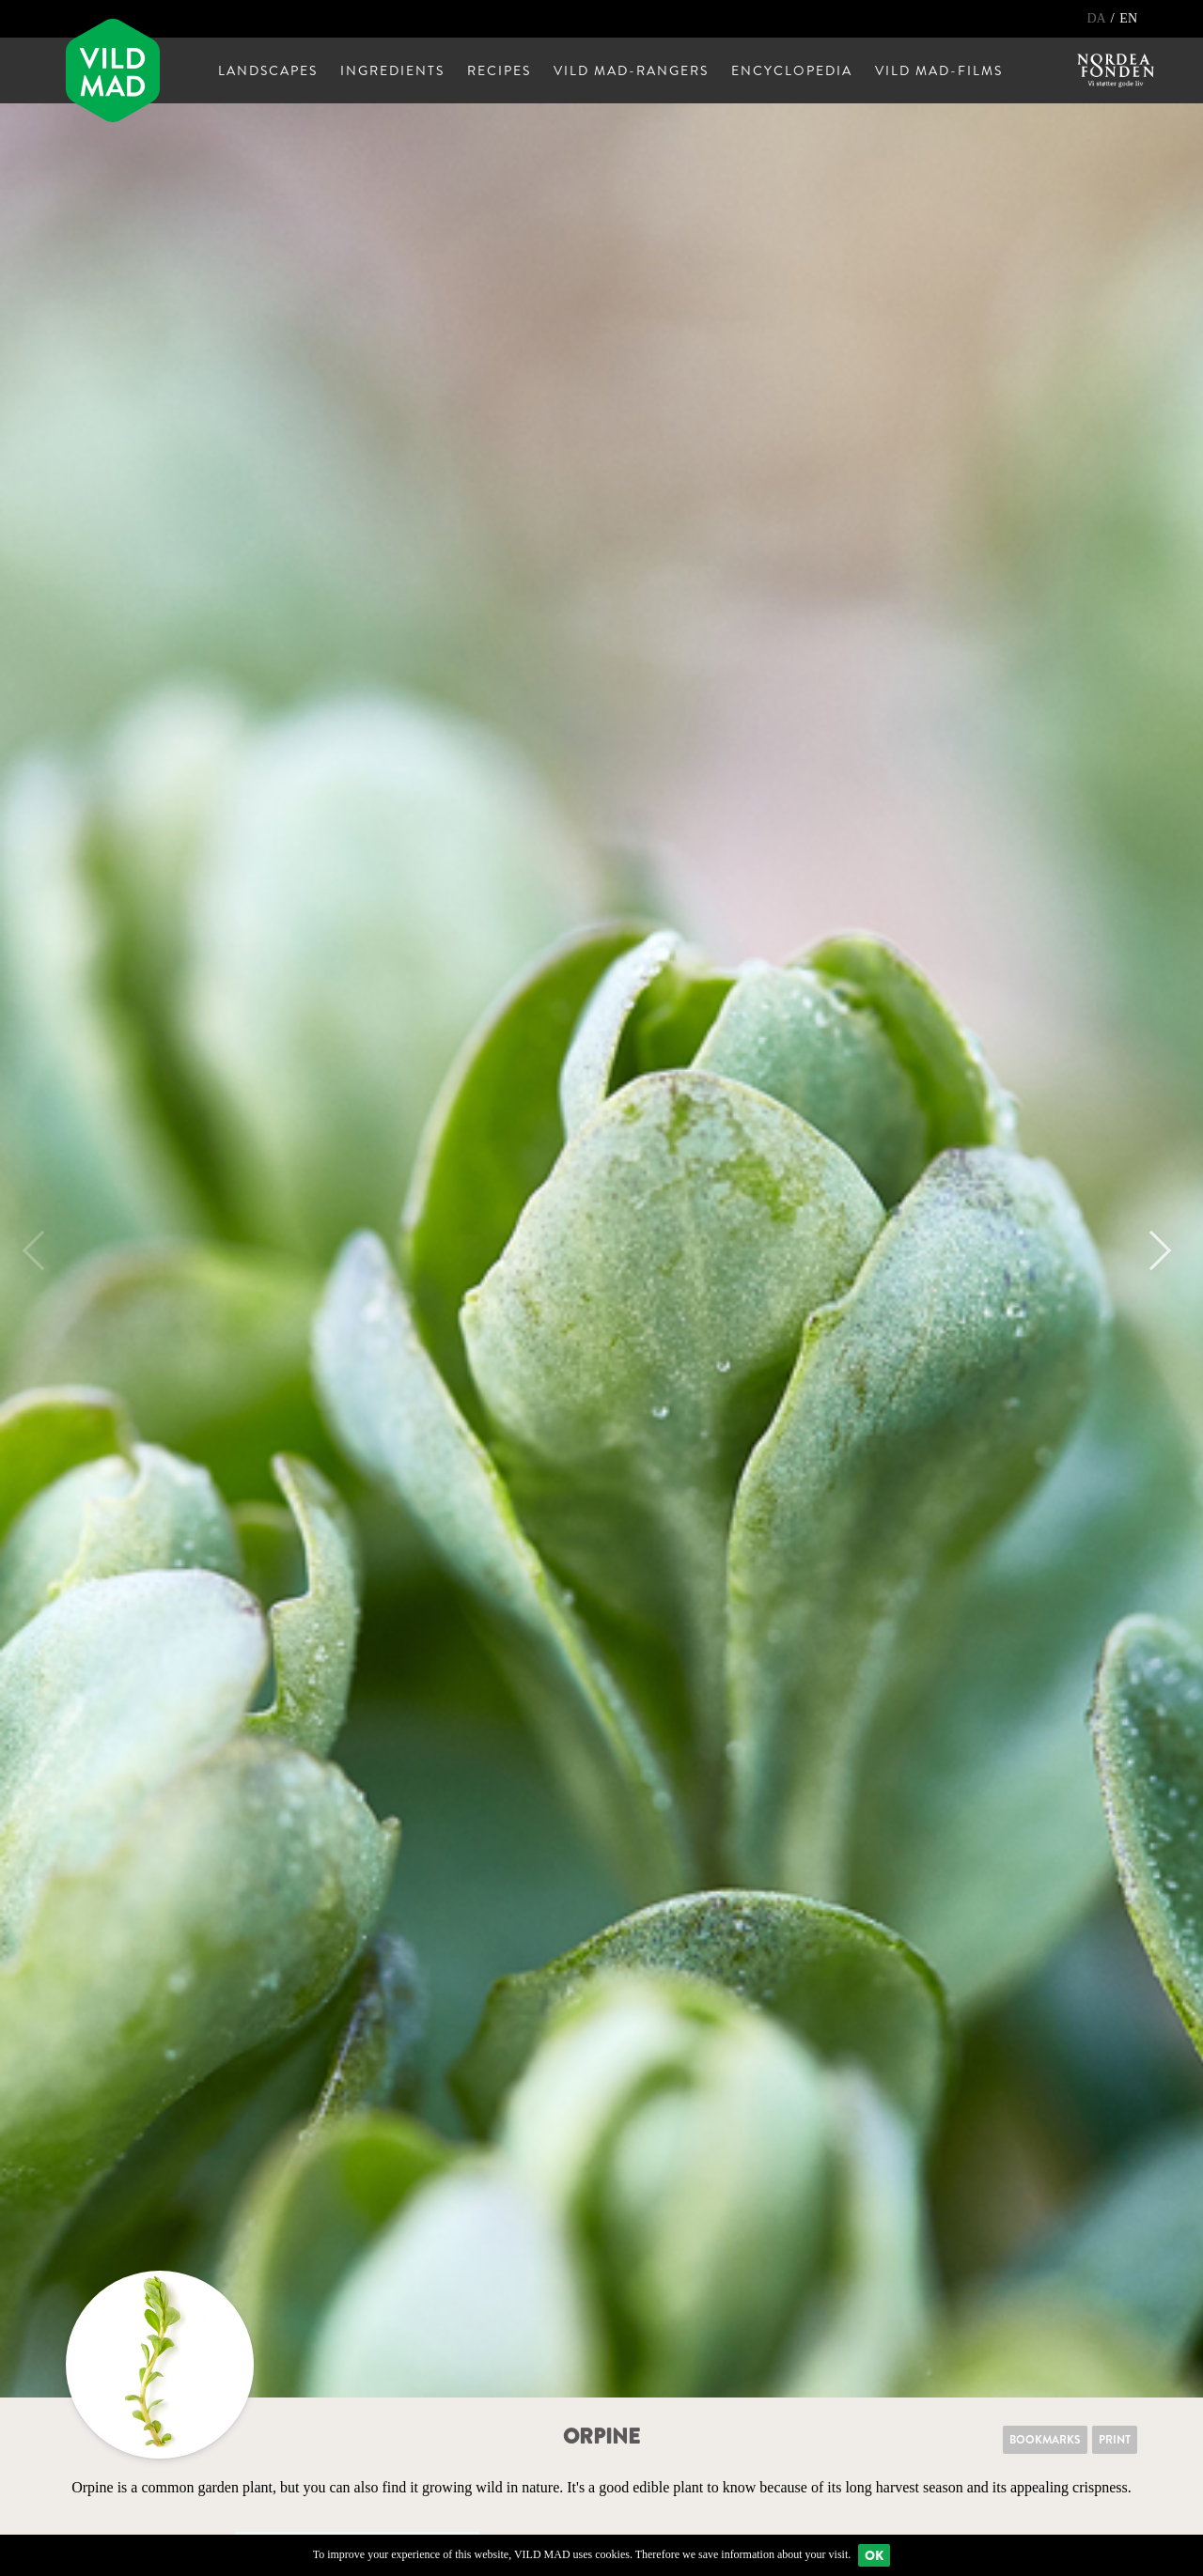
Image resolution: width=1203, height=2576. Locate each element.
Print (1115, 2439)
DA (1097, 18)
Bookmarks (1045, 2439)
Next (1151, 1250)
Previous (42, 1250)
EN (1128, 18)
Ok (874, 2555)
